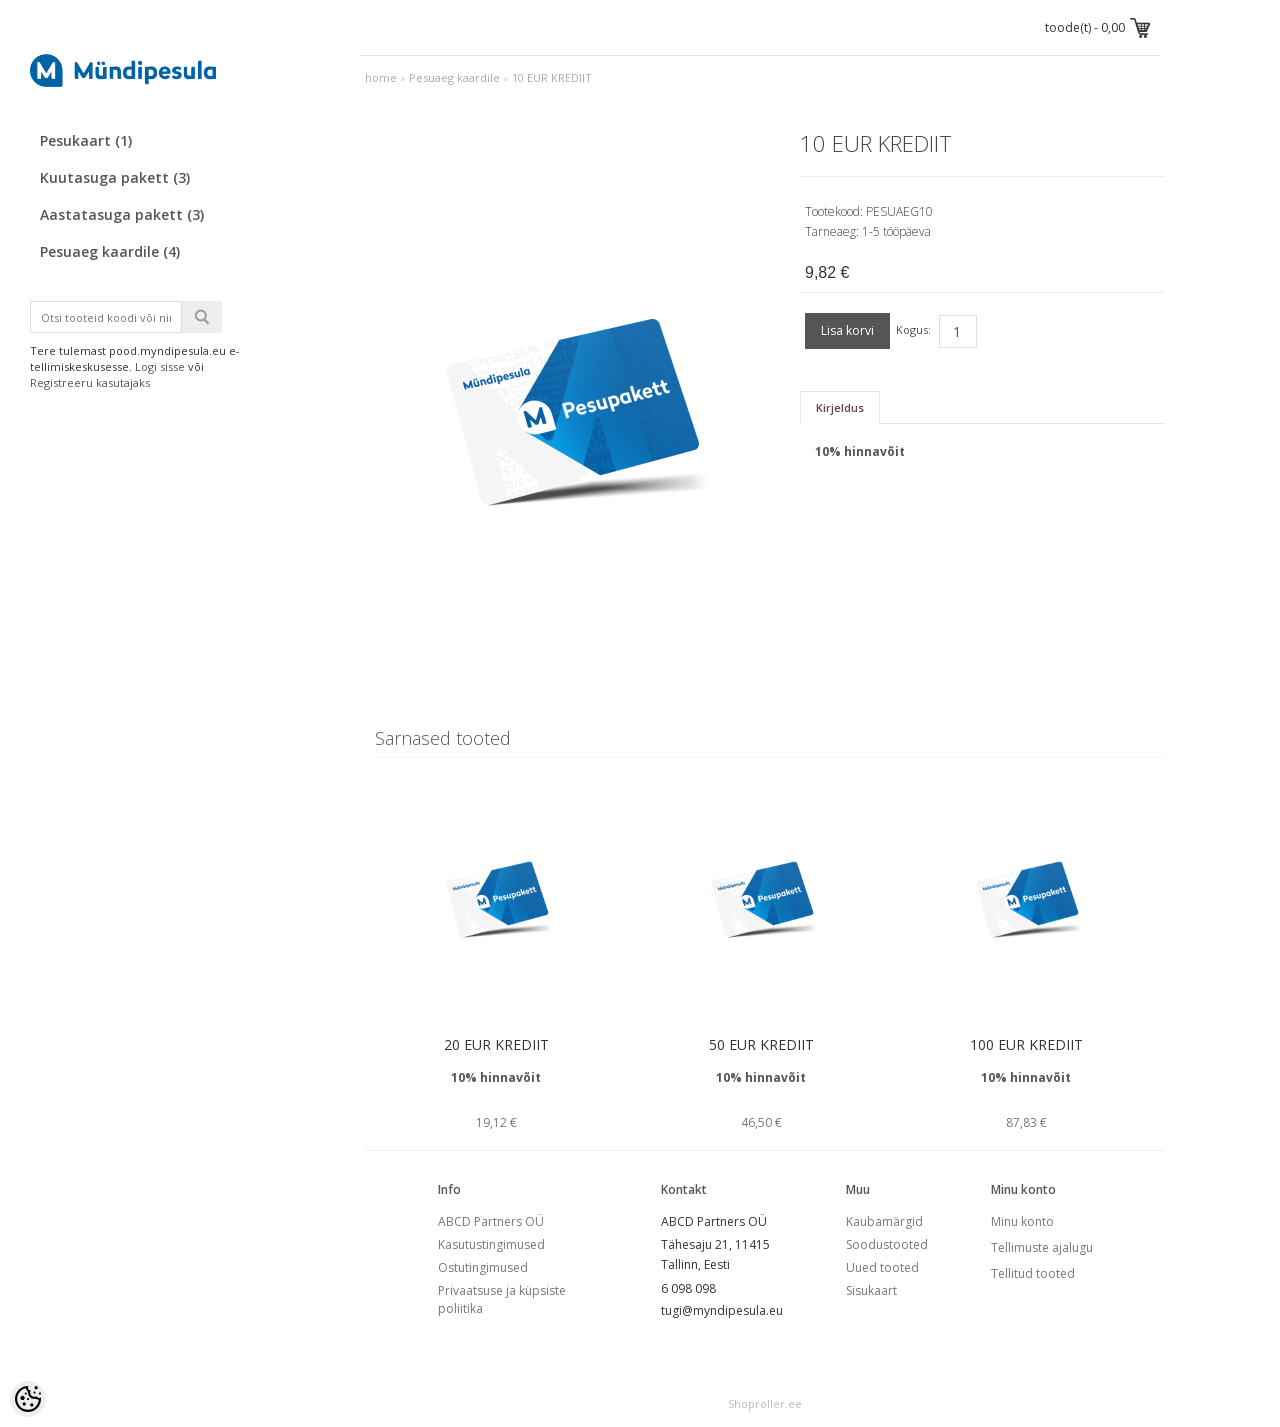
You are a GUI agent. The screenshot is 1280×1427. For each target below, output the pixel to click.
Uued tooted (882, 1267)
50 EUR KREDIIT (761, 1044)
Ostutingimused (483, 1267)
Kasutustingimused (491, 1244)
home (381, 77)
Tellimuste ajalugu (1042, 1247)
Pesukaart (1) (86, 140)
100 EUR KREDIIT (1026, 1044)
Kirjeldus (840, 407)
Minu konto (1022, 1221)
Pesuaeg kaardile (454, 77)
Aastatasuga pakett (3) (122, 214)
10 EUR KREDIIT (552, 77)
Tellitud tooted (1033, 1273)
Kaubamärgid (884, 1221)
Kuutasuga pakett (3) (115, 177)
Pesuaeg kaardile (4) (110, 251)
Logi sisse (160, 366)
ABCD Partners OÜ (491, 1221)
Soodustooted (887, 1244)
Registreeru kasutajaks (90, 382)
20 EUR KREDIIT (496, 1044)
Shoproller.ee (765, 1403)
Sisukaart (871, 1290)
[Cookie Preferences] (28, 1399)
